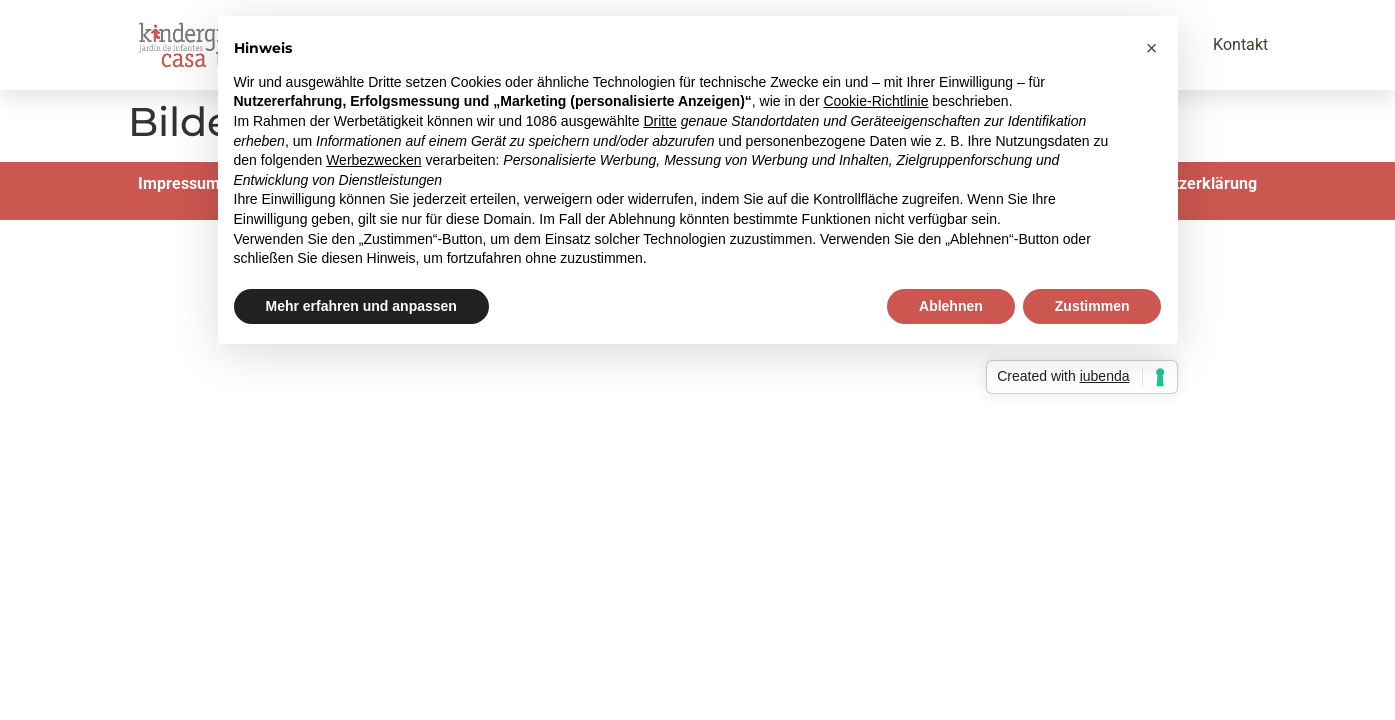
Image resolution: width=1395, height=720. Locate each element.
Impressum (179, 183)
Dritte (659, 121)
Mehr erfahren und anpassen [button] (361, 306)
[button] (1152, 48)
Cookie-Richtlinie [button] (875, 101)
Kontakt (1240, 44)
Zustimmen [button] (1092, 306)
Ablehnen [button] (951, 306)
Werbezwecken (373, 160)
